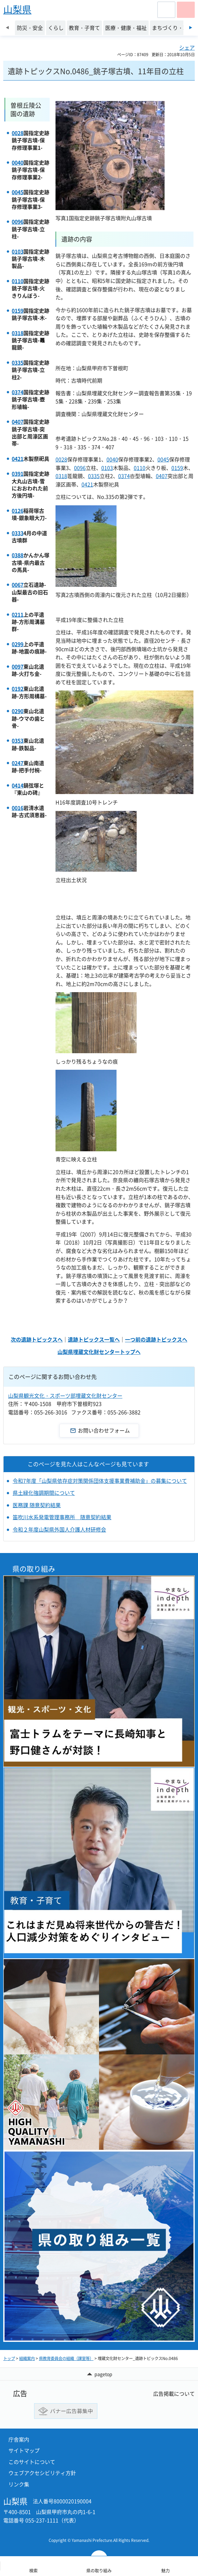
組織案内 (27, 2358)
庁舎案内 (18, 2439)
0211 (17, 614)
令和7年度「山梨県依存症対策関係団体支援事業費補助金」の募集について (100, 1480)
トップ (9, 2358)
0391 (17, 473)
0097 (17, 666)
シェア (187, 47)
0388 (17, 555)
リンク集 (18, 2484)
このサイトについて (31, 2462)
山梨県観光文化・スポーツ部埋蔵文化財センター (65, 1395)
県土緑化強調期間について (44, 1492)
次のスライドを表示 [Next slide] (190, 27)
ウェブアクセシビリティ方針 (42, 2473)
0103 (17, 251)
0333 (17, 533)
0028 (17, 133)
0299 (17, 644)
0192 (17, 688)
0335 (17, 362)
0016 (17, 808)
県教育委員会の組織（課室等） (66, 2358)
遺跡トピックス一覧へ (94, 1339)
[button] (166, 10)
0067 (17, 584)
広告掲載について (174, 2393)
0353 (17, 740)
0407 (17, 421)
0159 (17, 310)
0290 (17, 711)
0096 (17, 221)
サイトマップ (24, 2450)
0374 (17, 392)
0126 (17, 510)
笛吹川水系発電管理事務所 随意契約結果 (62, 1517)
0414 (17, 785)
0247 (17, 763)
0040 (17, 162)
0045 (17, 192)
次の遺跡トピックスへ (37, 1339)
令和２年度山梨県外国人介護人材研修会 (59, 1529)
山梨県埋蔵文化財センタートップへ (99, 1352)
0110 (17, 281)
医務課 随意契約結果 (37, 1505)
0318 (17, 333)
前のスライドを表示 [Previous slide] (7, 27)
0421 (17, 458)
